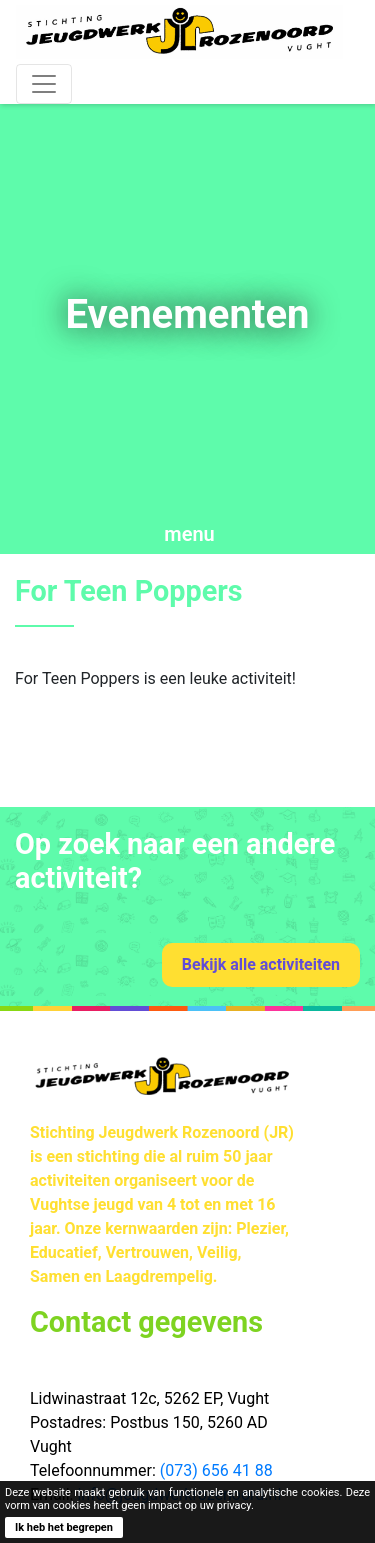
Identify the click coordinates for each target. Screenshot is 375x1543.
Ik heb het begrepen (64, 1527)
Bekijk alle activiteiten (261, 964)
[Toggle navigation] (44, 84)
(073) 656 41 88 (216, 1470)
